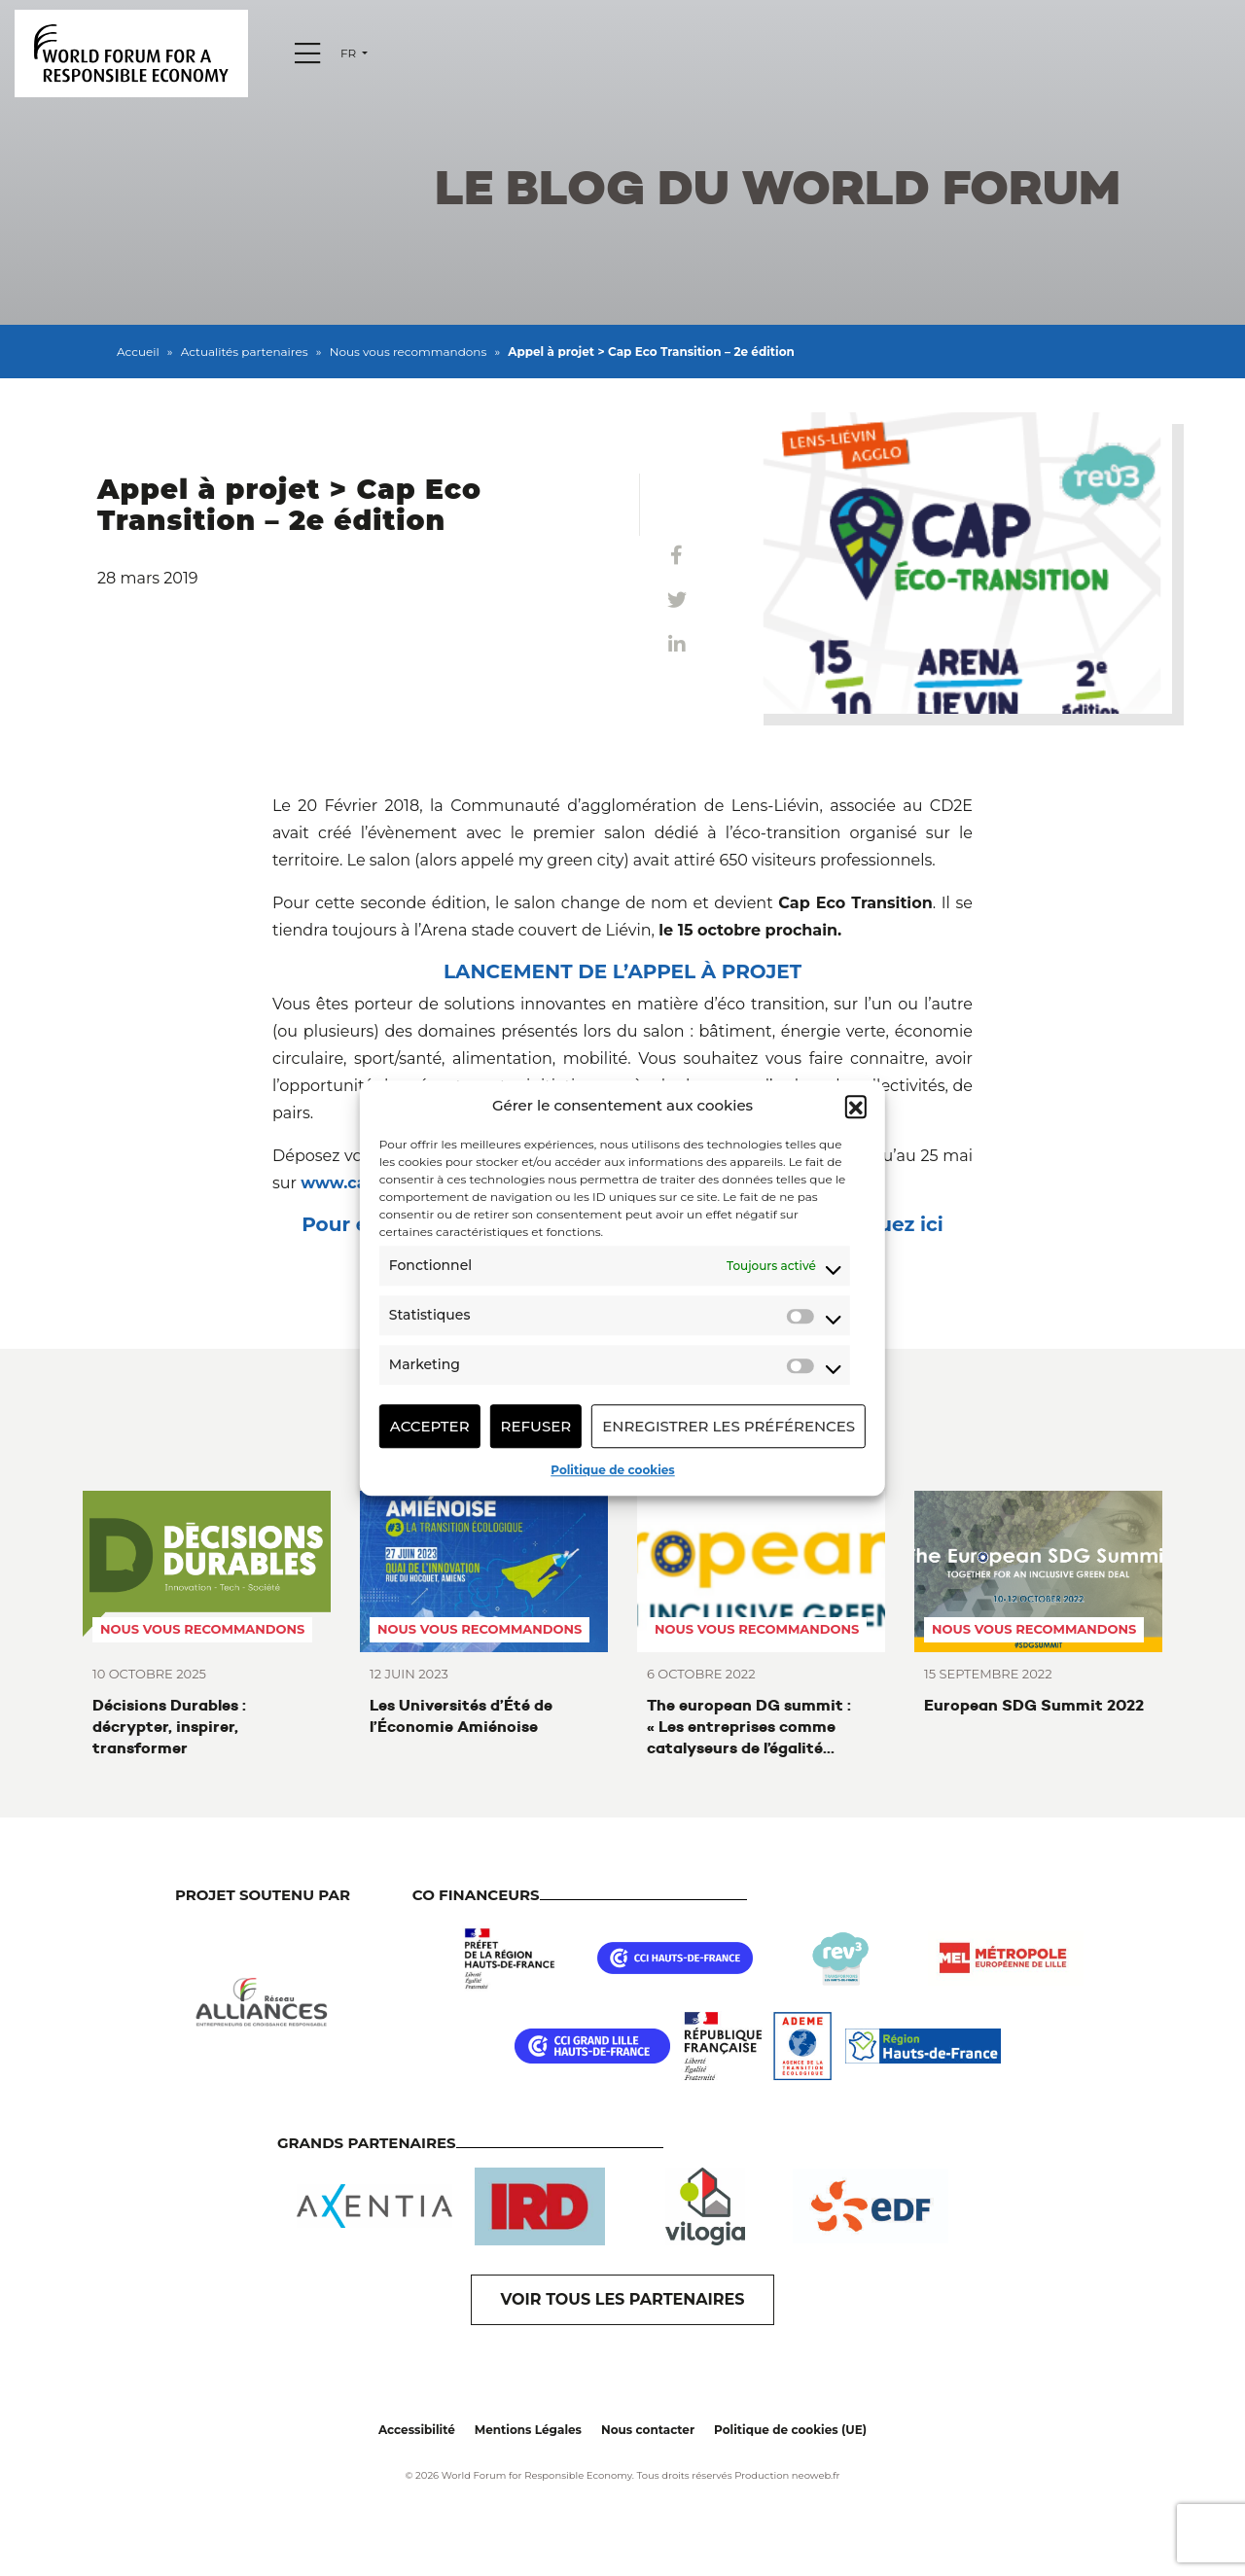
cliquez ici (892, 1224)
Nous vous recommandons (408, 351)
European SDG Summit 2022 (1034, 1705)
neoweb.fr (816, 2475)
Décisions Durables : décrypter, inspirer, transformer (169, 1726)
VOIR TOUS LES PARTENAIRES (623, 2299)
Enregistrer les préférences (728, 1426)
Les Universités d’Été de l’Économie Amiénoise (461, 1716)
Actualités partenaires (244, 351)
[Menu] (307, 53)
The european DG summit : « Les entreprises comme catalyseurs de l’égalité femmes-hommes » (749, 1727)
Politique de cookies (612, 1470)
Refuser (536, 1426)
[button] (856, 1105)
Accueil (138, 351)
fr (349, 53)
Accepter (430, 1426)
